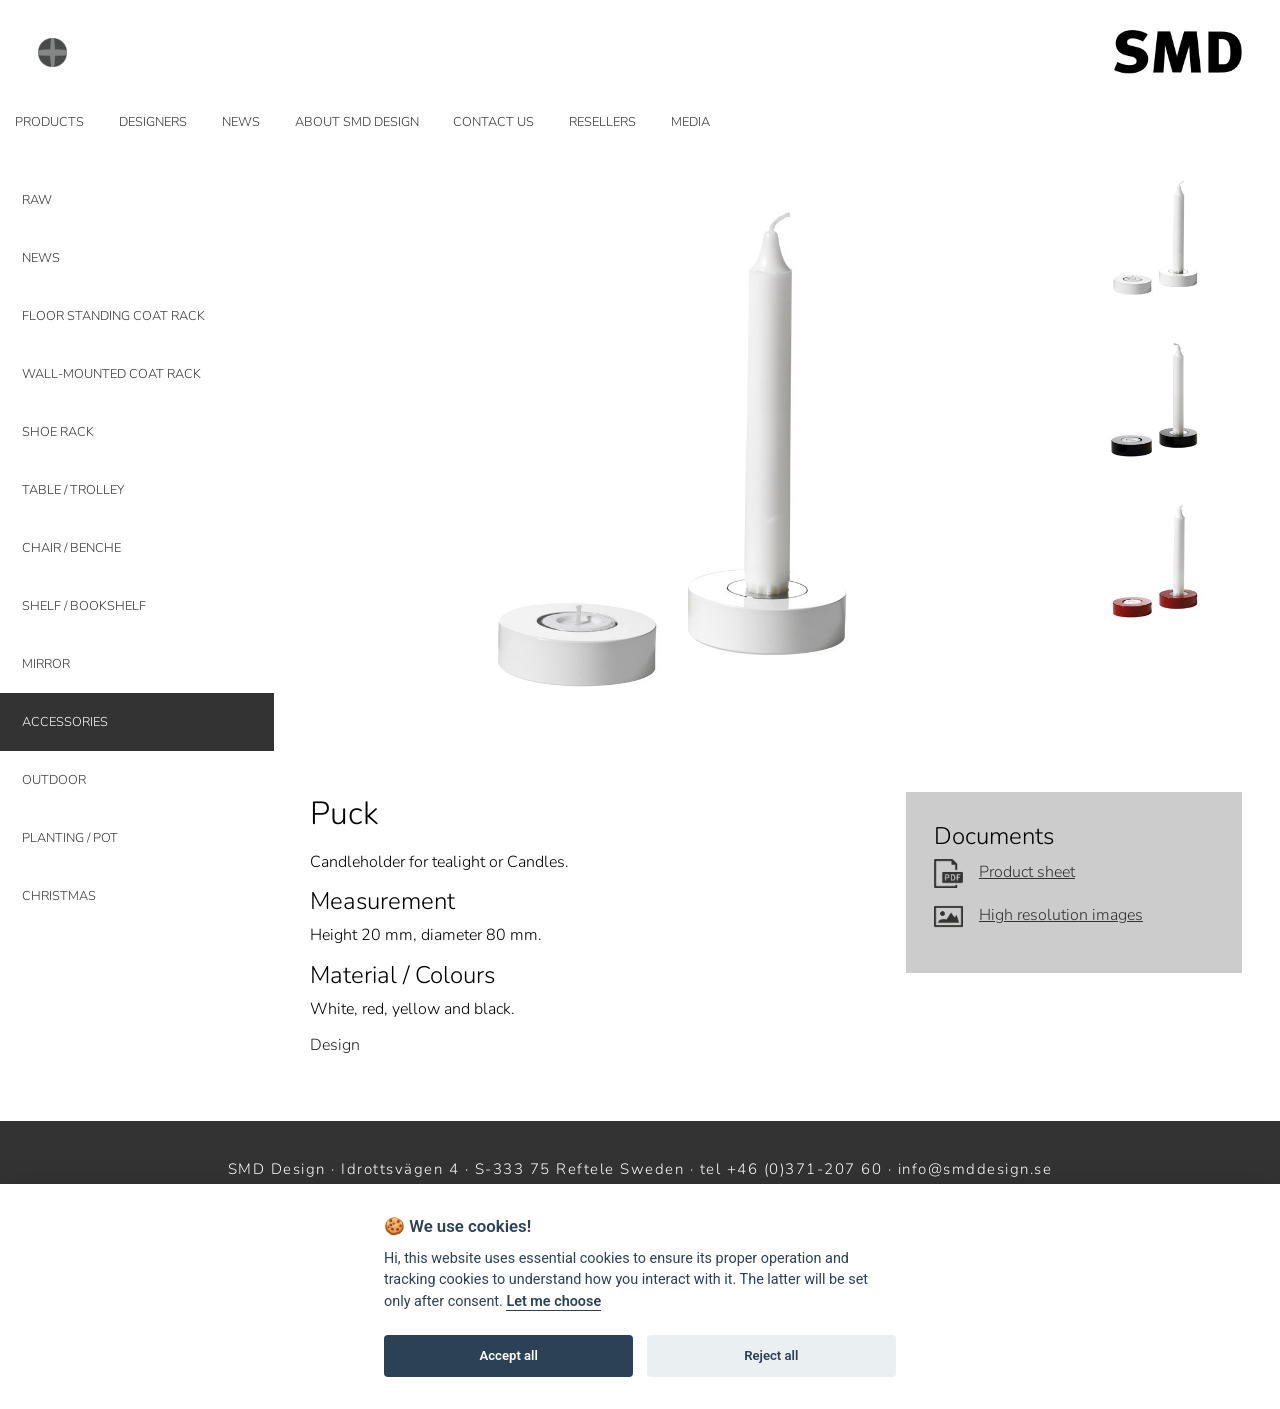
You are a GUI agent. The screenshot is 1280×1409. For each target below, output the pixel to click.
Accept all (509, 1355)
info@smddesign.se (975, 1169)
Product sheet (1004, 872)
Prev (337, 469)
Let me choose (553, 1301)
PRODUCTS (49, 122)
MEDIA (690, 122)
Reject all (771, 1355)
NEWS (241, 122)
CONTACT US (493, 122)
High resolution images (1038, 915)
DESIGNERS (153, 122)
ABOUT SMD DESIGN (357, 122)
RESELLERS (602, 122)
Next (1018, 469)
